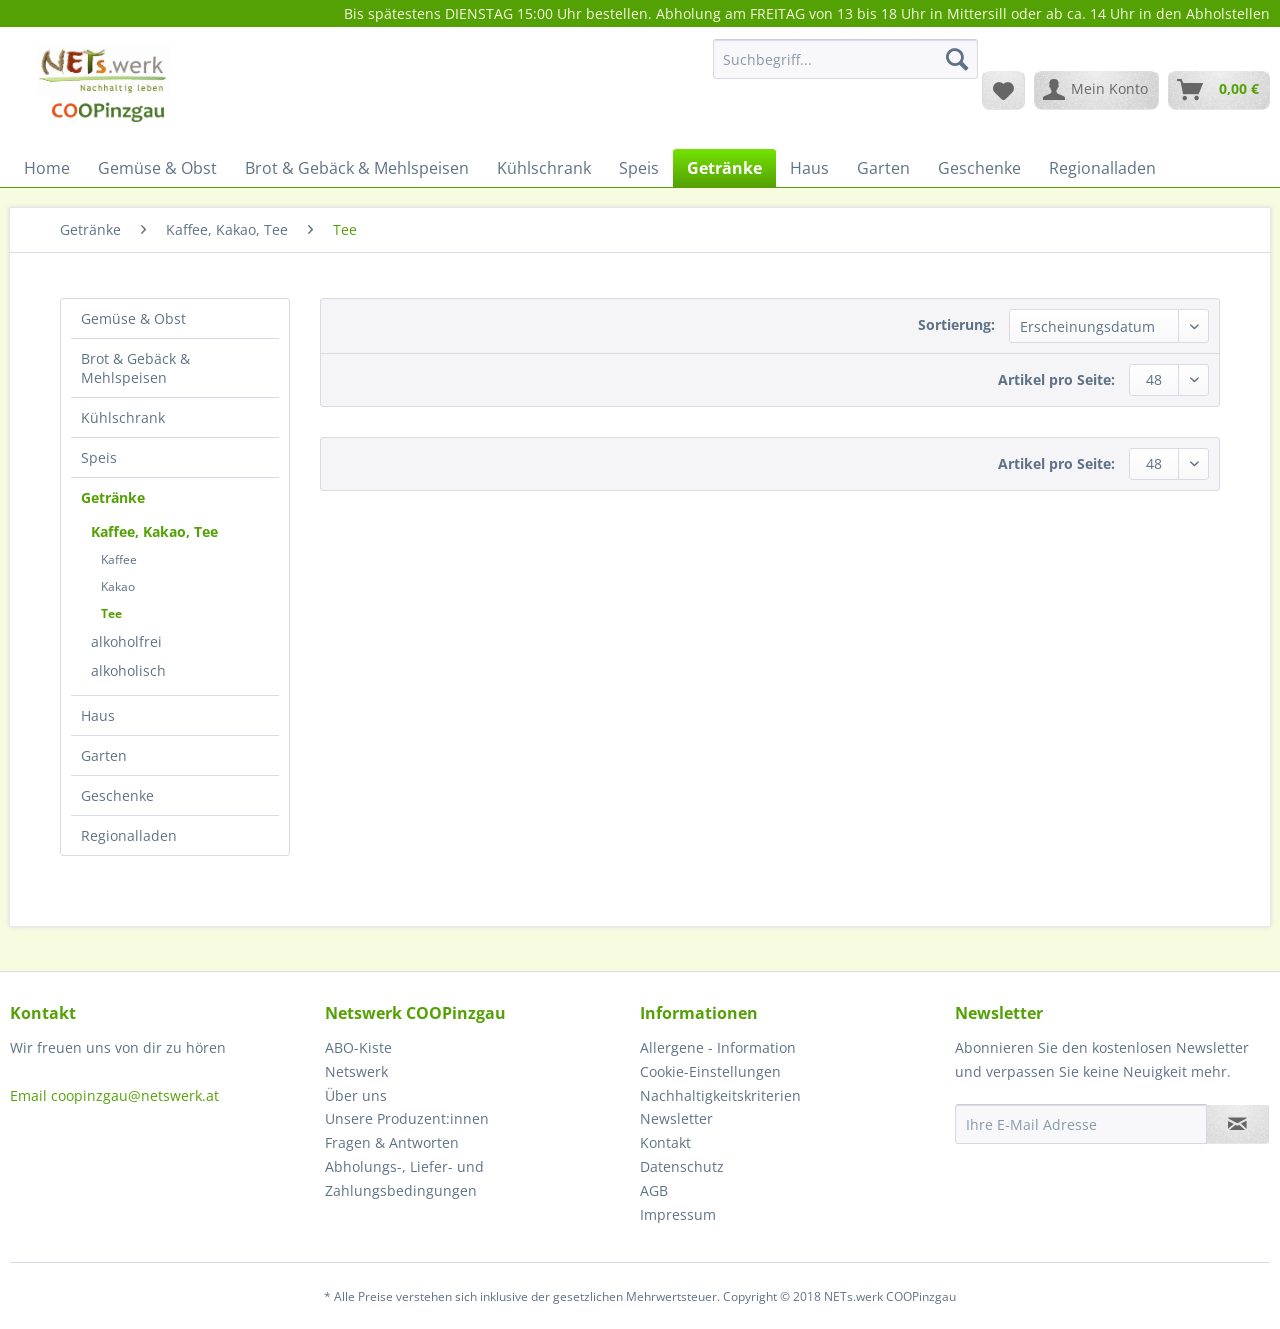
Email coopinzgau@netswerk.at (114, 1095)
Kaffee (119, 559)
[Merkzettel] (1003, 90)
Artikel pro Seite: (1056, 379)
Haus (98, 715)
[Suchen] (957, 59)
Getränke (113, 497)
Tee (111, 613)
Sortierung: (956, 324)
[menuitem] (845, 68)
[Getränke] (724, 168)
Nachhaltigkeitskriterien (720, 1095)
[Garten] (883, 168)
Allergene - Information (718, 1047)
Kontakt (665, 1142)
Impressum (678, 1214)
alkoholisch (128, 670)
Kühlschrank (123, 417)
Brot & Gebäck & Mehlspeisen (135, 368)
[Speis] (639, 168)
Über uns (356, 1095)
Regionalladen (129, 835)
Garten (104, 755)
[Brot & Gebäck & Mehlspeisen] (357, 168)
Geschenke (117, 795)
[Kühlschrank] (544, 168)
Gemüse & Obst (133, 318)
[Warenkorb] (1219, 90)
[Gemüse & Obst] (157, 168)
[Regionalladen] (1102, 168)
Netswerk (356, 1071)
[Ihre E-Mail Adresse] (1081, 1124)
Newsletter (676, 1118)
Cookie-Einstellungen (710, 1071)
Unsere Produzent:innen (407, 1118)
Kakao (118, 586)
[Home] (47, 168)
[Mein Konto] (1096, 90)
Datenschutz (682, 1166)
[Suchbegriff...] (845, 59)
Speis (99, 457)
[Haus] (809, 168)
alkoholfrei (126, 641)
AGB (654, 1190)
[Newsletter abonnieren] (1237, 1124)
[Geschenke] (979, 168)
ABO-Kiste (358, 1047)
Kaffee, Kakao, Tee (154, 531)
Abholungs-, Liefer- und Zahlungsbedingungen (404, 1178)
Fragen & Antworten (392, 1142)
